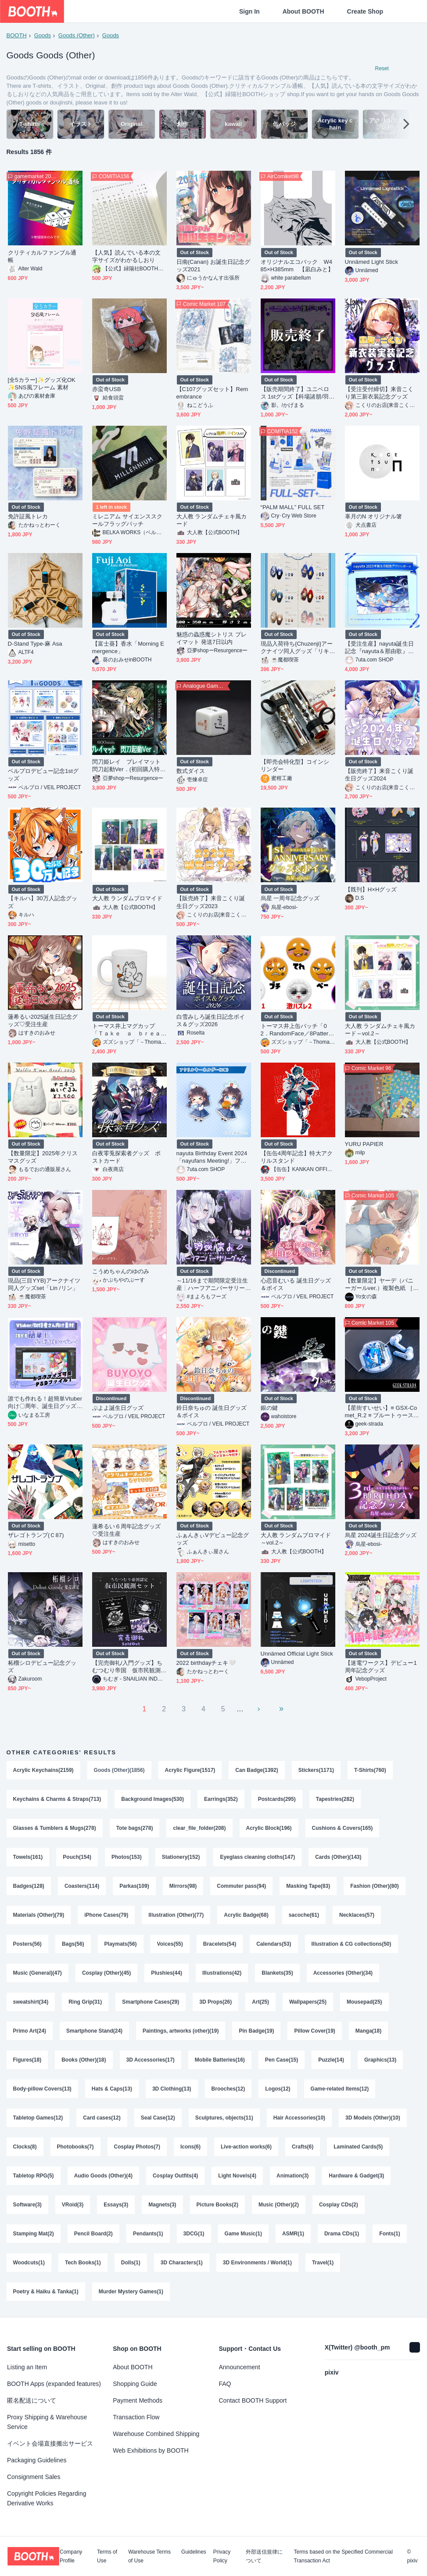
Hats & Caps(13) (112, 2089)
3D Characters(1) (182, 2263)
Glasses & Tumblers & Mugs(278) (54, 1828)
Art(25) (260, 2002)
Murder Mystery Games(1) (131, 2292)
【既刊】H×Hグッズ (371, 889)
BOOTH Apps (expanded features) (54, 2383)
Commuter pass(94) (241, 1886)
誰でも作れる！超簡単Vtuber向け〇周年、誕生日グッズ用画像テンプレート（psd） (45, 1402)
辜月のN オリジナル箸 (373, 516)
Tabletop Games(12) (38, 2118)
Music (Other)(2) (278, 2205)
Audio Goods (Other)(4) (103, 2176)
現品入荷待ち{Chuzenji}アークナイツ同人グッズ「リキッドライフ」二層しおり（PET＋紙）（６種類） (297, 647)
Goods (42, 35)
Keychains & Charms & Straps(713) (57, 1799)
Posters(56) (27, 1944)
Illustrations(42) (221, 1973)
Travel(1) (323, 2263)
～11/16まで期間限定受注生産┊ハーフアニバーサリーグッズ (212, 1284)
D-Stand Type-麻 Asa (35, 643)
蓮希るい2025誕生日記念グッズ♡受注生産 (43, 1020)
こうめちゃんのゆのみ (121, 1271)
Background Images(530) (152, 1799)
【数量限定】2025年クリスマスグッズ (43, 1157)
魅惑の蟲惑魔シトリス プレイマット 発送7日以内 (211, 638)
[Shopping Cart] (406, 11)
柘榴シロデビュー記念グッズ (42, 1667)
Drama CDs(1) (341, 2234)
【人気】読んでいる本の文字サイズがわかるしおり (126, 256)
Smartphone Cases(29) (150, 2002)
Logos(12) (277, 2089)
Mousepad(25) (364, 2002)
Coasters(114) (82, 1886)
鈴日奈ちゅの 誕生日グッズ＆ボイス (211, 1412)
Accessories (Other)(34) (343, 1973)
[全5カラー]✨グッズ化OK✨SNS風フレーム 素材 (41, 384)
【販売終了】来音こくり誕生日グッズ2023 (210, 902)
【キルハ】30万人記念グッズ (43, 902)
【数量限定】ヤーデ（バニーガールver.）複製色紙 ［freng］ (381, 1284)
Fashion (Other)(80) (374, 1886)
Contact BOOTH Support (253, 2400)
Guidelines (193, 2552)
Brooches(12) (228, 2089)
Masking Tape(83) (308, 1886)
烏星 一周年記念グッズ (290, 898)
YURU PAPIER (364, 1144)
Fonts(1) (389, 2234)
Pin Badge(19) (256, 2031)
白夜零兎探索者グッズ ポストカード (126, 1157)
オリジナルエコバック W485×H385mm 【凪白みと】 (297, 266)
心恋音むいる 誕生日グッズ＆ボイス (296, 1284)
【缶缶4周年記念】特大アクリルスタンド (297, 1157)
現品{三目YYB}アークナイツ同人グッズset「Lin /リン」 (44, 1284)
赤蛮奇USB (106, 389)
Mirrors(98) (183, 1886)
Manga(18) (368, 2031)
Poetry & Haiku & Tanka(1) (46, 2292)
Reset (382, 68)
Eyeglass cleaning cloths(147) (257, 1857)
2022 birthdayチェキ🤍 (206, 1663)
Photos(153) (126, 1857)
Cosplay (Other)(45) (106, 1973)
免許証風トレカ (28, 516)
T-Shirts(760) (370, 1770)
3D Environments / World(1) (257, 2263)
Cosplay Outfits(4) (175, 2176)
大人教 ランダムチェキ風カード (211, 520)
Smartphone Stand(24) (94, 2031)
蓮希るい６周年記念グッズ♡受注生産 (126, 1530)
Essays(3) (116, 2205)
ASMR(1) (293, 2234)
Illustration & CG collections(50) (351, 1944)
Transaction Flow (136, 2417)
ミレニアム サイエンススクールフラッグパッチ (127, 520)
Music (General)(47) (37, 1973)
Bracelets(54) (219, 1944)
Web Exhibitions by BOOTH (150, 2450)
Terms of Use (107, 2556)
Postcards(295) (277, 1799)
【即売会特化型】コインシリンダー (295, 765)
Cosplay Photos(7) (137, 2147)
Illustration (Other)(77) (176, 1915)
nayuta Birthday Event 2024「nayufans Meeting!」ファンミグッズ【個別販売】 (212, 1157)
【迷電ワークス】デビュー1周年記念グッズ (381, 1667)
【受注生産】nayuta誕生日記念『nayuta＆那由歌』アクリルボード (379, 647)
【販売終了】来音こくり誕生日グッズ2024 (379, 775)
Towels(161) (28, 1857)
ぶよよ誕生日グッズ (118, 1408)
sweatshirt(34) (31, 2002)
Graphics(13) (380, 2060)
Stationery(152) (181, 1857)
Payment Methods (137, 2400)
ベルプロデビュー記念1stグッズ (43, 775)
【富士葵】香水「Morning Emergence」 (128, 647)
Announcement (239, 2367)
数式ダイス (190, 771)
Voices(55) (170, 1944)
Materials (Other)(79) (39, 1915)
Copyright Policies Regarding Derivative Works (46, 2498)
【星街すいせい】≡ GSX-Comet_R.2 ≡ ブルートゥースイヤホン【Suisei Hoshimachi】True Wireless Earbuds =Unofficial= (382, 1412)
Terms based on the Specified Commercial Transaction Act (343, 2556)
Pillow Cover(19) (314, 2031)
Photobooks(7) (75, 2147)
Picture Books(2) (217, 2205)
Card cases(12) (101, 2118)
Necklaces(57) (356, 1915)
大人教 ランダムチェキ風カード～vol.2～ (380, 1030)
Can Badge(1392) (256, 1770)
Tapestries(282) (335, 1799)
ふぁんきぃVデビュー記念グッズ (212, 1539)
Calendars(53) (273, 1944)
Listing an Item (27, 2367)
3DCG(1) (194, 2234)
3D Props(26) (215, 2002)
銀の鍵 (269, 1408)
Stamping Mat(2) (33, 2234)
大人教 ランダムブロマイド (127, 898)
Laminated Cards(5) (358, 2147)
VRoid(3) (72, 2205)
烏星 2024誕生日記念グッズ (381, 1535)
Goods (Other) (76, 35)
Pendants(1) (148, 2234)
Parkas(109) (134, 1886)
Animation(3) (292, 2176)
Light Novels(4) (237, 2176)
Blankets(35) (277, 1973)
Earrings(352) (221, 1799)
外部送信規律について (264, 2556)
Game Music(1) (243, 2234)
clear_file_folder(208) (199, 1828)
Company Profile (71, 2556)
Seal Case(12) (158, 2118)
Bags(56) (73, 1944)
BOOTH (17, 35)
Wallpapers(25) (308, 2002)
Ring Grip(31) (85, 2002)
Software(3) (27, 2205)
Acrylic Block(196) (269, 1828)
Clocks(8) (25, 2147)
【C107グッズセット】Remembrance (212, 393)
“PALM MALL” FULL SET (293, 507)
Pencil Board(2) (93, 2234)
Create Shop (365, 11)
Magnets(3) (162, 2205)
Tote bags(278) (134, 1828)
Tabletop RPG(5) (33, 2176)
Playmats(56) (120, 1944)
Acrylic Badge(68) (246, 1915)
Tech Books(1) (83, 2263)
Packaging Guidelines (36, 2460)
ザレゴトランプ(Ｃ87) (36, 1535)
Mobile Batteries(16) (220, 2060)
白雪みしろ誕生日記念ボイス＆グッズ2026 (210, 1020)
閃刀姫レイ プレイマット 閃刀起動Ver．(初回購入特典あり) (129, 765)
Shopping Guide (135, 2383)
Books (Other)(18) (83, 2060)
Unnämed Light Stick (371, 262)
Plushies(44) (166, 1973)
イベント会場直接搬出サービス (50, 2443)
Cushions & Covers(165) (342, 1828)
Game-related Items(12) (340, 2089)
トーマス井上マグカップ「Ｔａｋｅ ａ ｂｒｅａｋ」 (126, 1030)
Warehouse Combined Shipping (156, 2433)
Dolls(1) (130, 2263)
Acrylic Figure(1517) (190, 1770)
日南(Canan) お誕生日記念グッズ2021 (213, 266)
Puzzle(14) (331, 2060)
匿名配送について (31, 2400)
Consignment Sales (33, 2476)
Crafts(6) (302, 2147)
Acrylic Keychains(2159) (43, 1770)
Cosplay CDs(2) (338, 2205)
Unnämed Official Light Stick (297, 1653)
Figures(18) (27, 2060)
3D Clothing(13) (171, 2089)
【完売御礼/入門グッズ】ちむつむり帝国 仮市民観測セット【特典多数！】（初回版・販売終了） (127, 1667)
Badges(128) (28, 1886)
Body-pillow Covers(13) (42, 2089)
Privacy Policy (221, 2556)
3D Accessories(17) (150, 2060)
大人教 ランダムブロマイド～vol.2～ (296, 1539)
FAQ (225, 2383)
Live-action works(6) (246, 2147)
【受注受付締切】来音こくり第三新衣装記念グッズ (379, 393)
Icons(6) (190, 2147)
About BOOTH (303, 11)
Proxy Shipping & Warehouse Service (47, 2422)
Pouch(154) (77, 1857)
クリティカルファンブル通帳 (42, 256)
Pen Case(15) (281, 2060)
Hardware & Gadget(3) (356, 2176)
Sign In (249, 11)
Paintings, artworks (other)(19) (181, 2031)
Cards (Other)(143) (338, 1857)
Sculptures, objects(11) (224, 2118)
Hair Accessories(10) (299, 2118)
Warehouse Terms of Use (149, 2556)
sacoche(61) (304, 1915)
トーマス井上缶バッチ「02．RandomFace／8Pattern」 (295, 1030)
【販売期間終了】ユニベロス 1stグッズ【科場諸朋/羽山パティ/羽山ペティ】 (298, 393)
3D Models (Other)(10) (372, 2118)
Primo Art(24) (30, 2031)
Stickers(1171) (316, 1770)
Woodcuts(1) (29, 2263)
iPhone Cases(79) (106, 1915)
